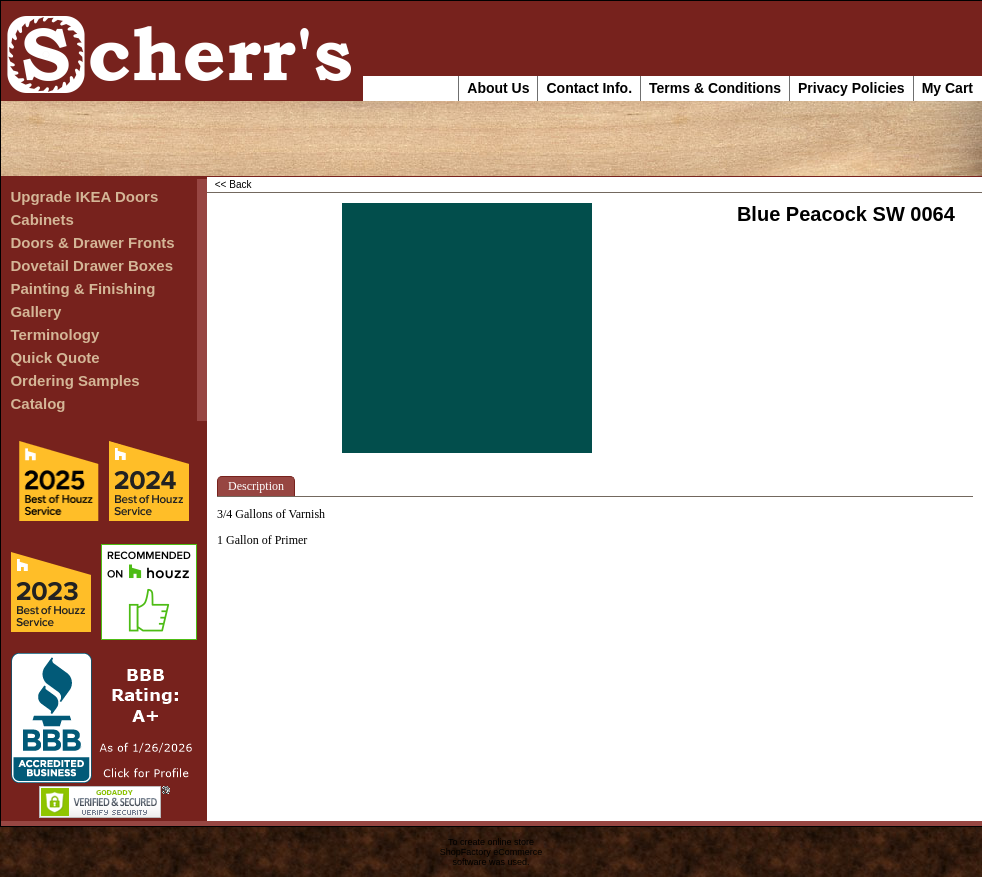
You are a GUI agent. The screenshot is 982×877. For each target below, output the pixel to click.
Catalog (37, 403)
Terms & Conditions (715, 88)
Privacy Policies (851, 88)
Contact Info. (589, 88)
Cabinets (41, 219)
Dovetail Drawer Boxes (91, 265)
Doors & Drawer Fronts (92, 242)
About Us (498, 88)
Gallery (35, 311)
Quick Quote (54, 357)
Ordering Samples (74, 380)
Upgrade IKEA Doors (84, 196)
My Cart (947, 88)
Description (256, 486)
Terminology (54, 334)
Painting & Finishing (82, 288)
